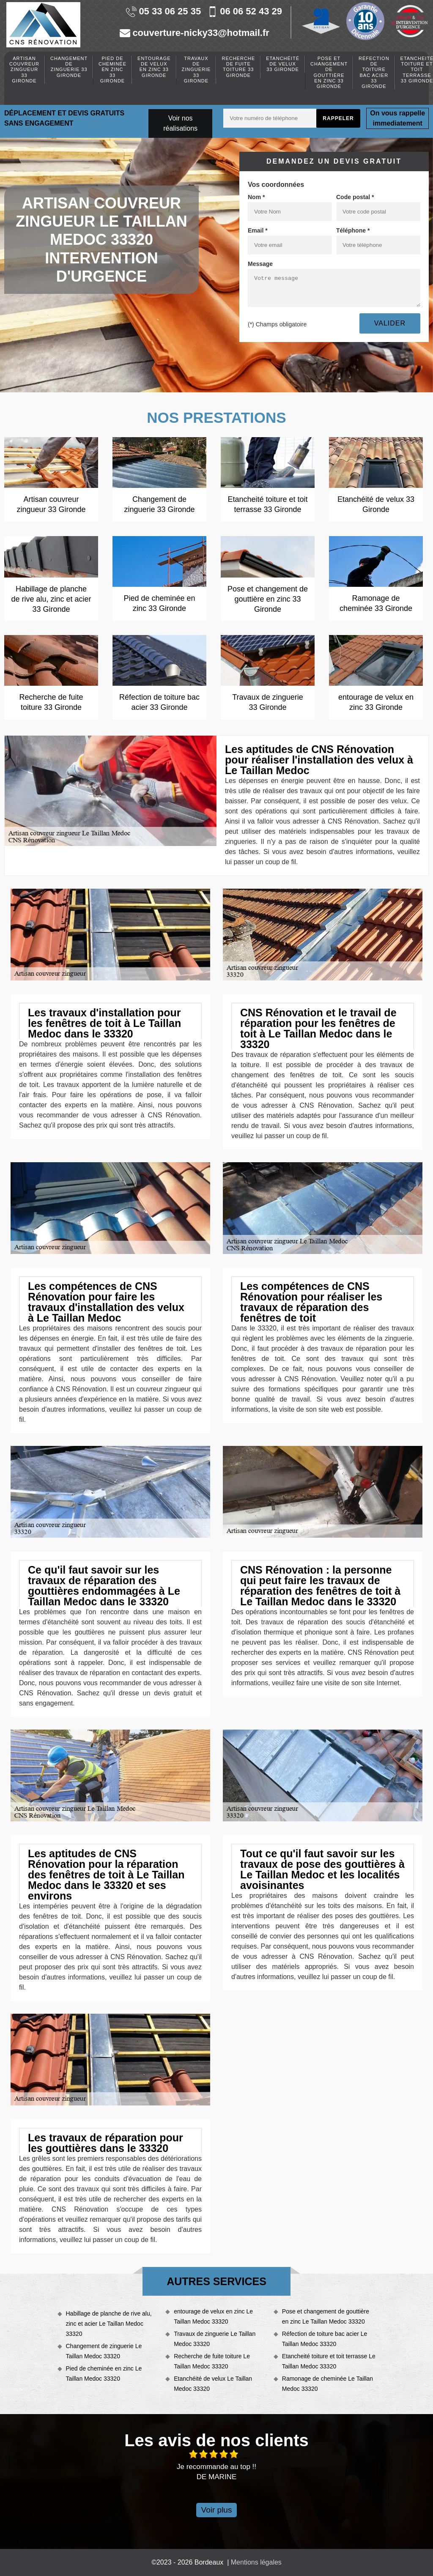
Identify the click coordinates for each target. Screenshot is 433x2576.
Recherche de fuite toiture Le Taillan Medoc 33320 (212, 2361)
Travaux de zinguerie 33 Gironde (196, 69)
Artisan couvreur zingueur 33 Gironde (24, 69)
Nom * (256, 197)
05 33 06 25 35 (163, 11)
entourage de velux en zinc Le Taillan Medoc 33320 (213, 2316)
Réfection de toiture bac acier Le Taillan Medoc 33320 (324, 2338)
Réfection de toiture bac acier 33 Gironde (374, 72)
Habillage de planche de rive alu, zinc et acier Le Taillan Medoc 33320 (109, 2323)
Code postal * (355, 197)
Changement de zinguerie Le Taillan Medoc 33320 (104, 2351)
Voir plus (216, 2509)
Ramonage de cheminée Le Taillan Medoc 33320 (327, 2383)
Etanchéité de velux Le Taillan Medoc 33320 (213, 2383)
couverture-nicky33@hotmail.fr (194, 33)
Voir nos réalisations (180, 123)
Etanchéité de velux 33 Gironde (282, 64)
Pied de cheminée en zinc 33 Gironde (112, 69)
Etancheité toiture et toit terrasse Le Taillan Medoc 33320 (328, 2361)
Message (260, 263)
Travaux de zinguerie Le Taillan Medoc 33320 (214, 2338)
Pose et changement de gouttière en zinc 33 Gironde (329, 72)
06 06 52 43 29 (244, 11)
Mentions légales (256, 2562)
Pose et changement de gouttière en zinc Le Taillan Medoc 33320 (325, 2316)
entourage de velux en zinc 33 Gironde (153, 67)
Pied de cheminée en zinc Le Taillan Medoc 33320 (104, 2373)
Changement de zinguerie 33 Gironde (69, 67)
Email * (258, 230)
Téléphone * (353, 230)
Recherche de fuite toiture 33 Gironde (238, 67)
